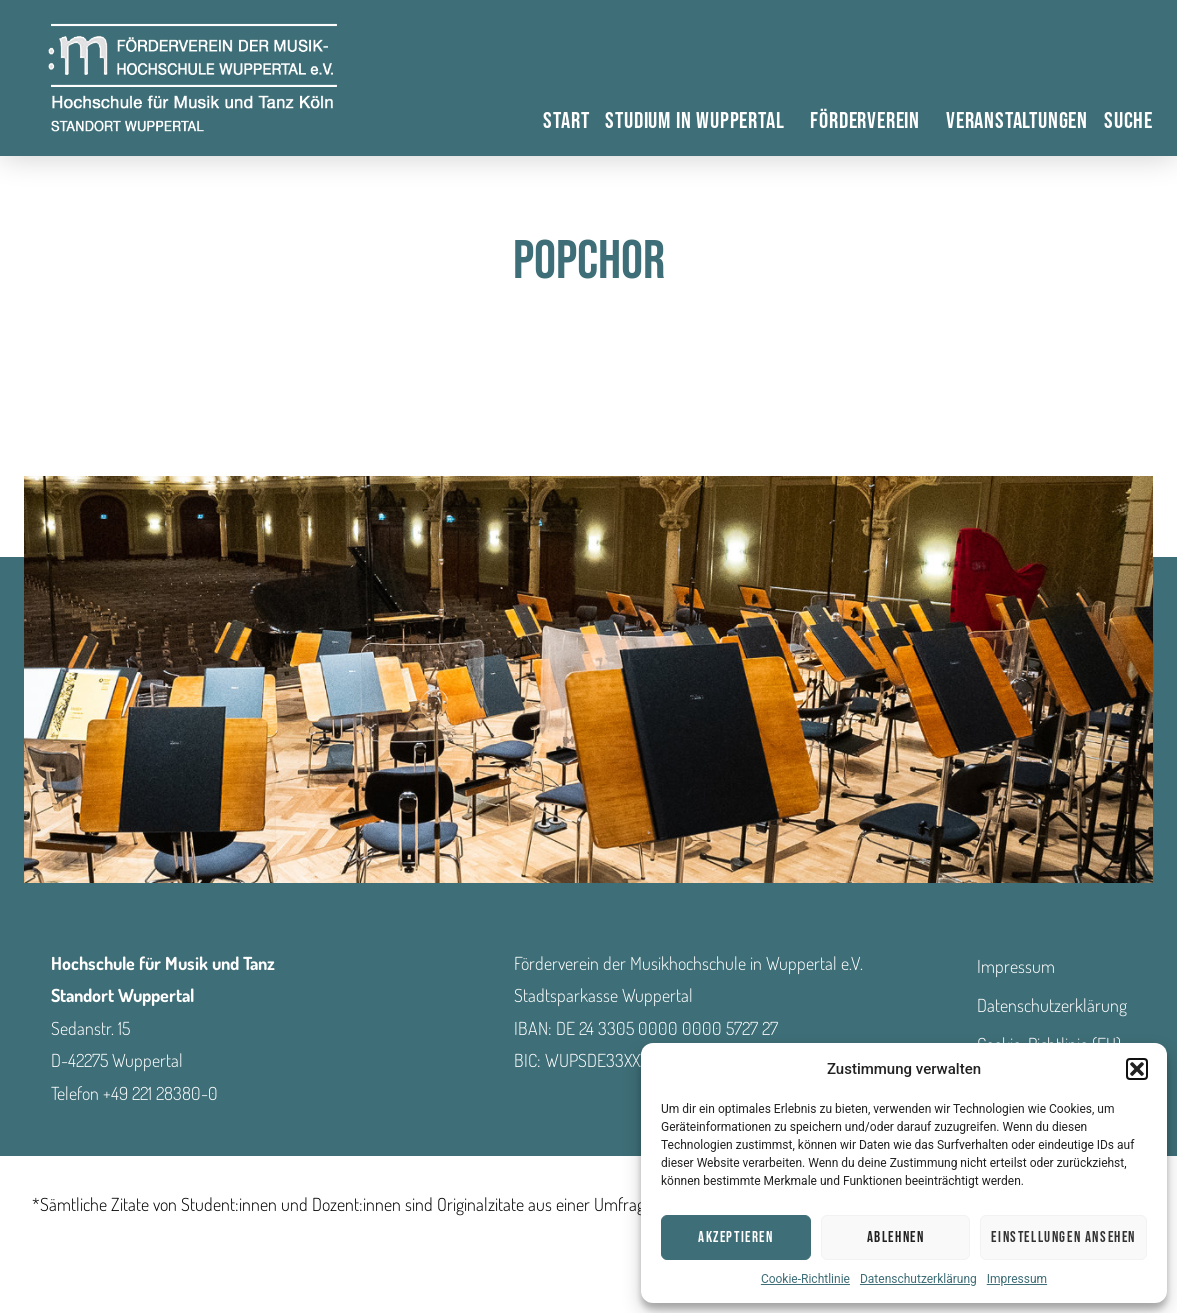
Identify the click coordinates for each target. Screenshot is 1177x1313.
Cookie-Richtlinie (805, 1279)
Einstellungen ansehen (1063, 1237)
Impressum (1017, 1279)
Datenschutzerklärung (918, 1279)
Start (566, 121)
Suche (1128, 121)
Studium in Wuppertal (699, 121)
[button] (1137, 1069)
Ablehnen (896, 1237)
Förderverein (870, 121)
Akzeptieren (736, 1237)
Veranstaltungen (1017, 121)
